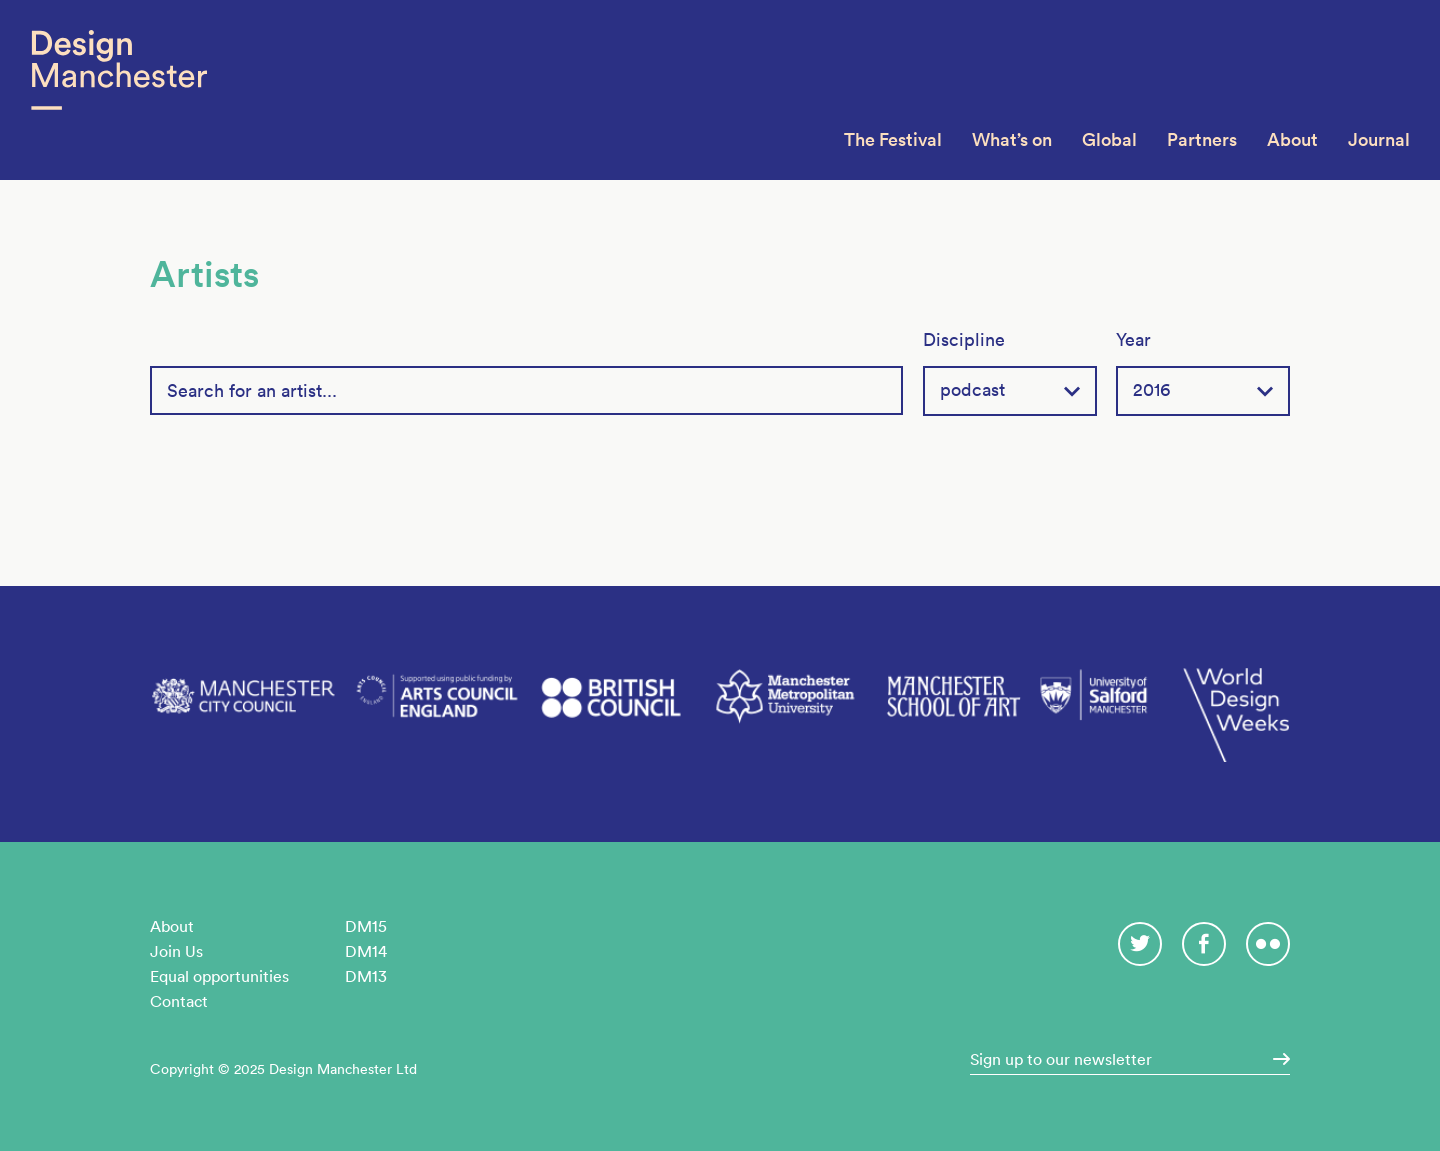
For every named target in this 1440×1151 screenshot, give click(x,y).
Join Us (176, 951)
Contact (179, 1001)
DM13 (366, 976)
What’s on (1012, 139)
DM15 (366, 926)
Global (1109, 139)
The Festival (893, 139)
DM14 (366, 951)
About (1292, 139)
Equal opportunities (219, 976)
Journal (1379, 139)
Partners (1202, 139)
